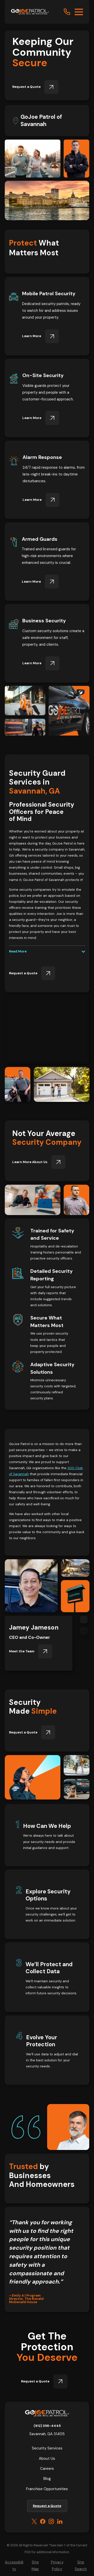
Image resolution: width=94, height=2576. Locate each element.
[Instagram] (51, 2521)
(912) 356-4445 (47, 2425)
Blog (47, 2478)
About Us (47, 2458)
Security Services (47, 2448)
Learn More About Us (38, 1162)
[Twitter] (34, 2521)
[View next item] (83, 1619)
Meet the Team (30, 1651)
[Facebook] (42, 2521)
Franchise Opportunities (47, 2488)
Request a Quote (35, 87)
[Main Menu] (79, 12)
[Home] (30, 11)
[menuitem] (14, 2565)
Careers (47, 2468)
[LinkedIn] (59, 2521)
